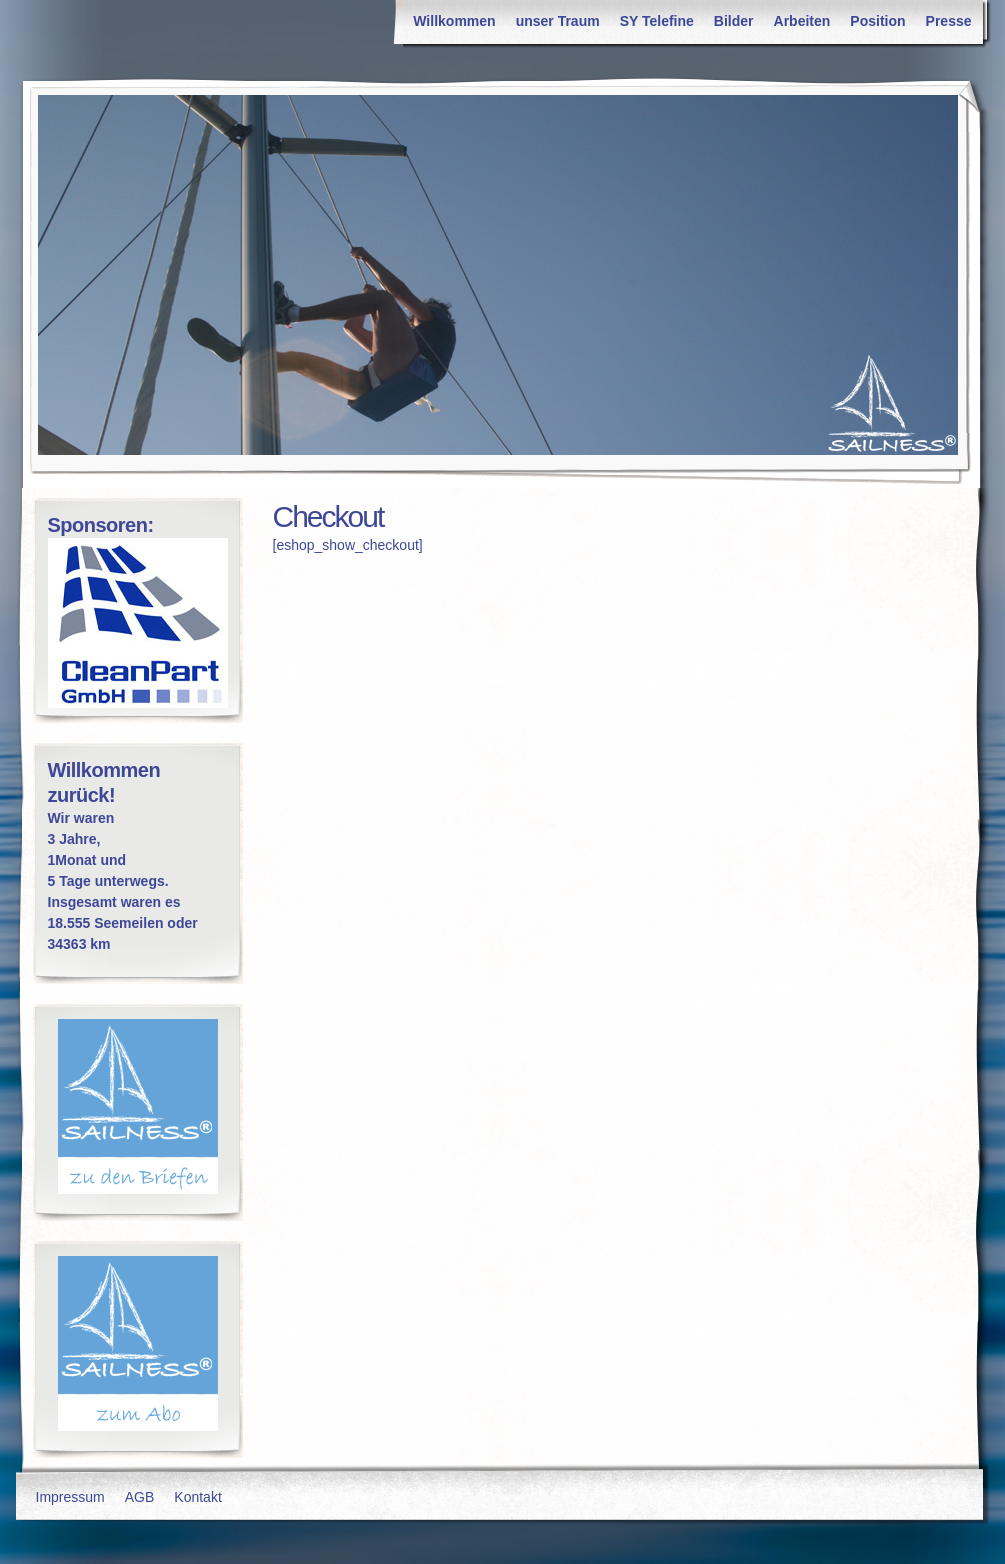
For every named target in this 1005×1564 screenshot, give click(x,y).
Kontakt (197, 1497)
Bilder (734, 21)
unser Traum (558, 21)
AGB (140, 1497)
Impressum (70, 1497)
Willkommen (454, 21)
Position (877, 21)
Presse (949, 21)
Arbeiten (802, 21)
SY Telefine (657, 21)
